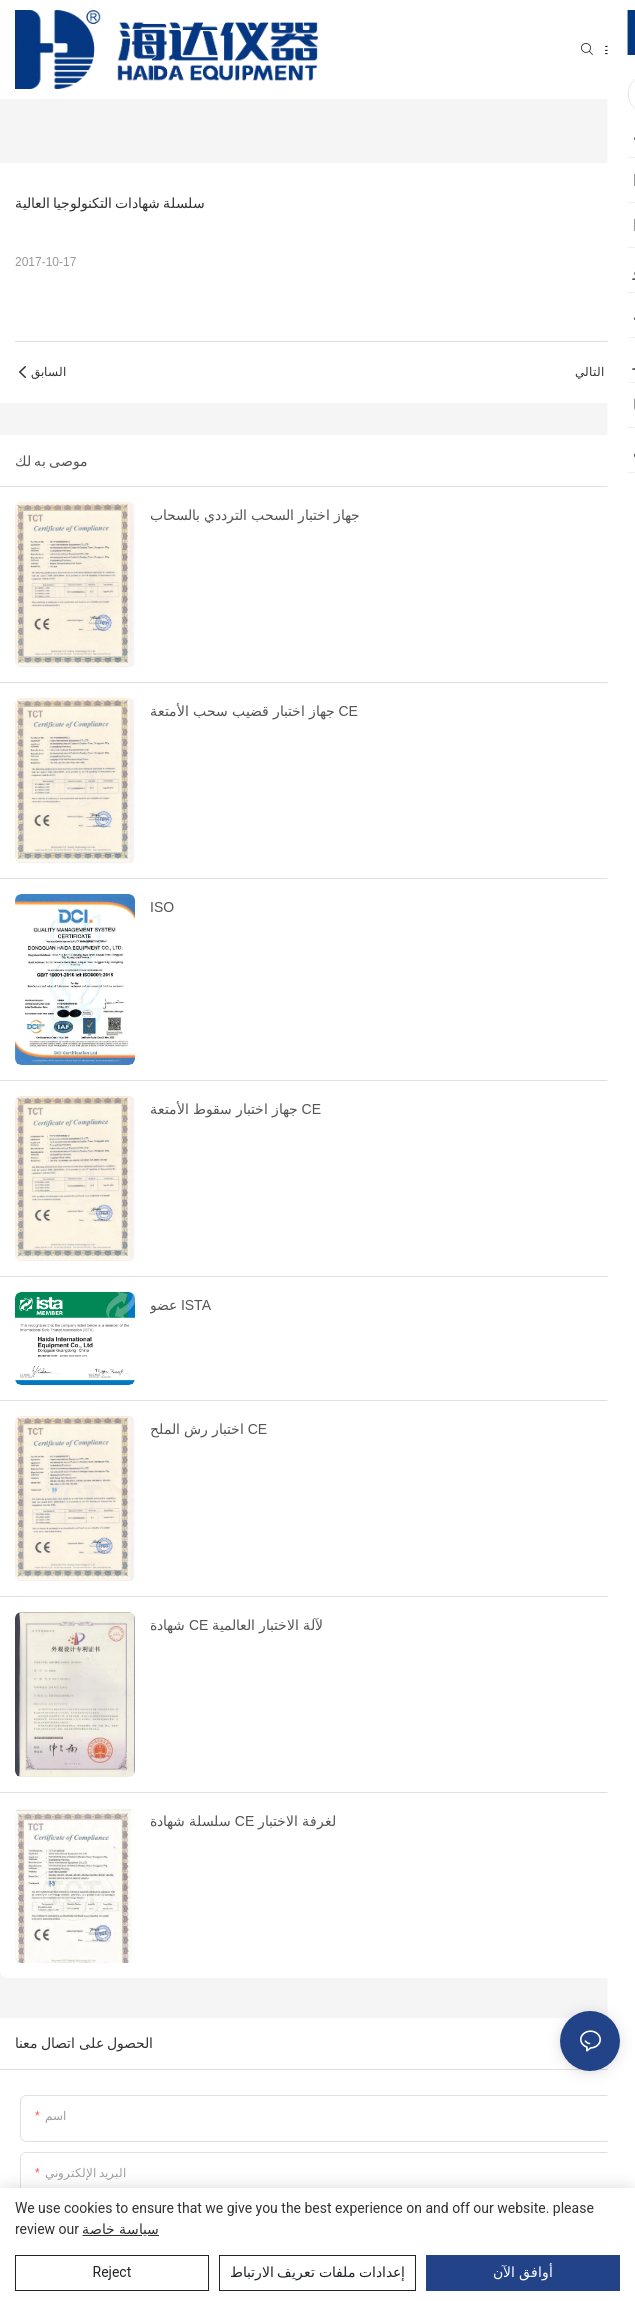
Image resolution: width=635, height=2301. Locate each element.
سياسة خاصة (120, 2229)
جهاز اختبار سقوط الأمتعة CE (235, 1109)
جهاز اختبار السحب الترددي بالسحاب (255, 515)
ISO (162, 907)
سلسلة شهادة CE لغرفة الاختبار (243, 1821)
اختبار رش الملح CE (208, 1429)
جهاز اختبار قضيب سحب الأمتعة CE (254, 711)
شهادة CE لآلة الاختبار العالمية (236, 1625)
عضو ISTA (180, 1305)
